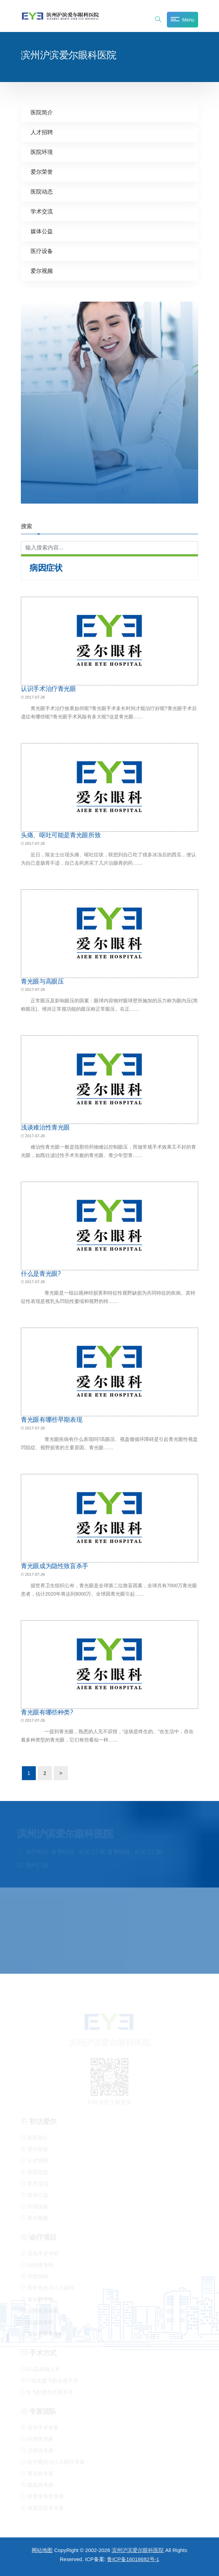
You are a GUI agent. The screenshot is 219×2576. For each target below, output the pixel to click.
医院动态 (42, 191)
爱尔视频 (42, 271)
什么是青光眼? (41, 1273)
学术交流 (42, 211)
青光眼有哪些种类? (47, 1712)
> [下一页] (61, 1773)
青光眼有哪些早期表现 (51, 1419)
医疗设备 (42, 251)
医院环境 (42, 152)
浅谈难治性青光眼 (45, 1127)
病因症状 (46, 567)
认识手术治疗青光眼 (48, 688)
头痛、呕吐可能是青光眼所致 (60, 835)
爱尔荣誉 (42, 171)
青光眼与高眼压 (42, 981)
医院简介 (42, 112)
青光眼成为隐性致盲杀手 (54, 1566)
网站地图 (42, 2550)
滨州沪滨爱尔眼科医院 (138, 2550)
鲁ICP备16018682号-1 (133, 2559)
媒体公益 (42, 231)
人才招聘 (42, 132)
